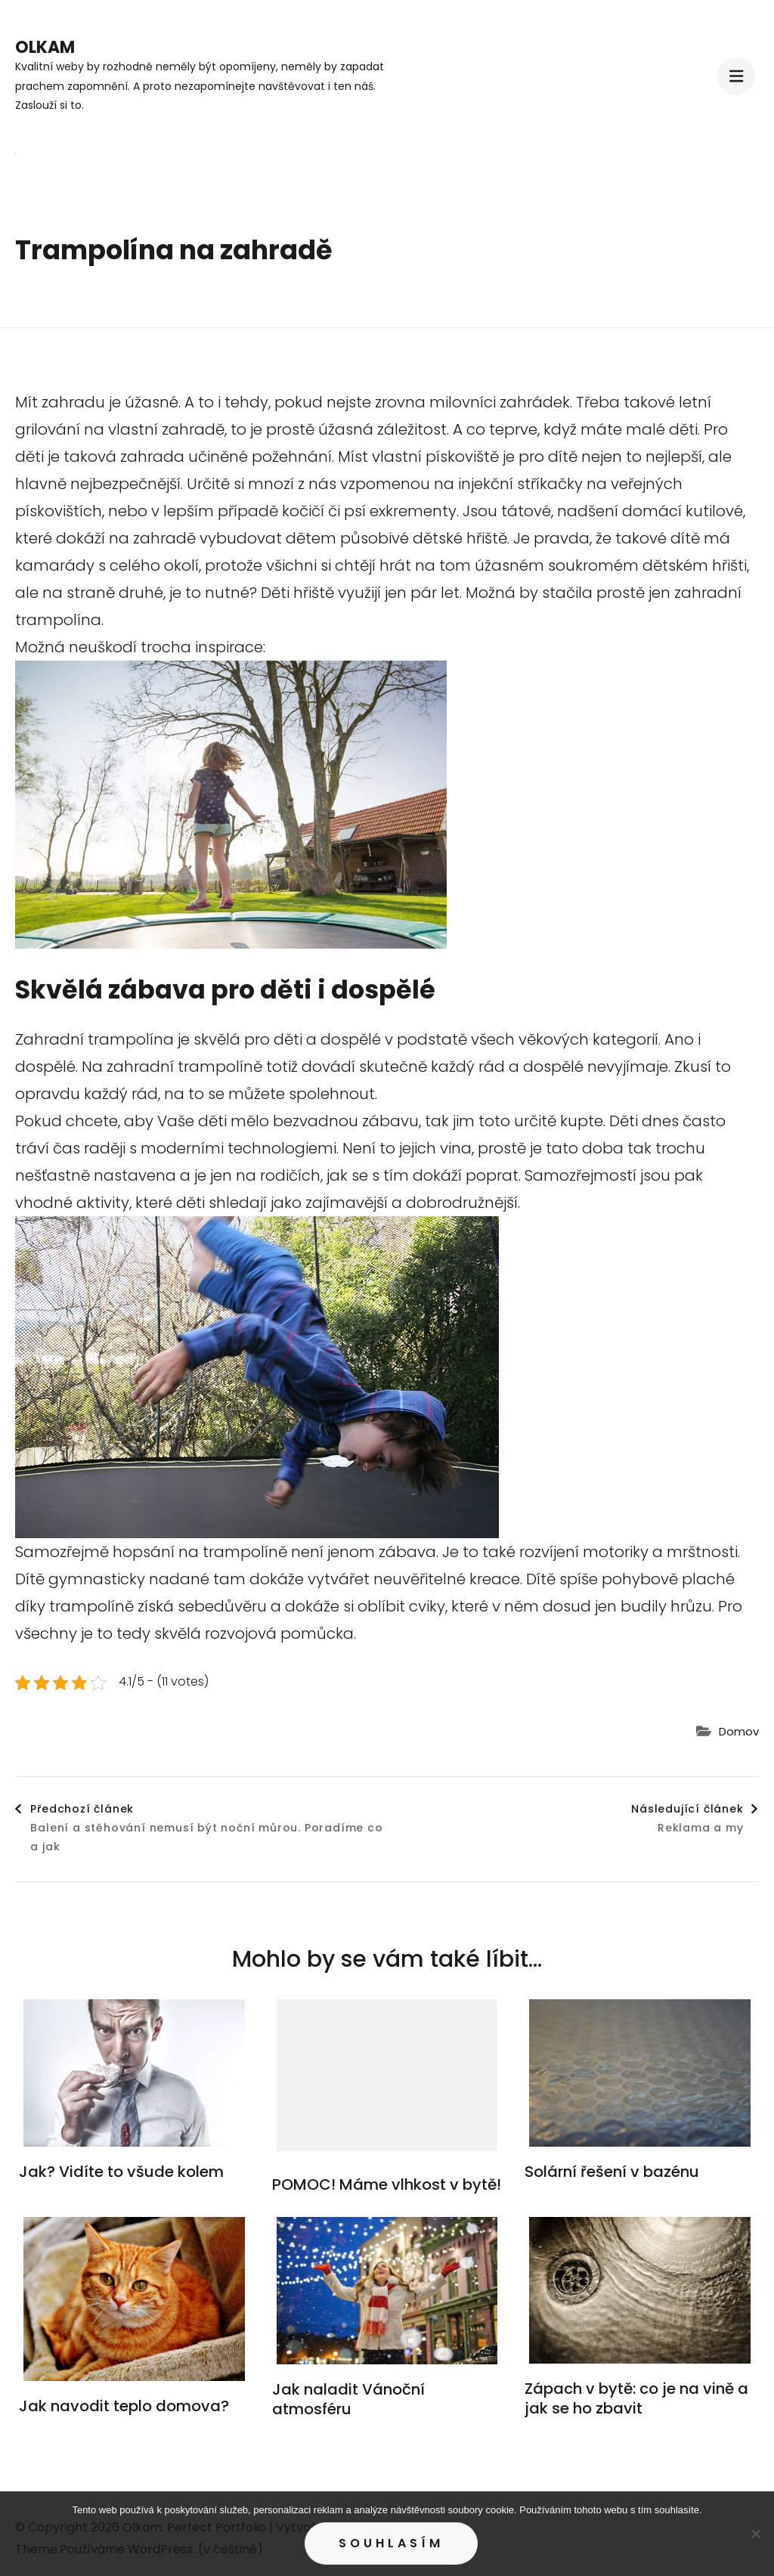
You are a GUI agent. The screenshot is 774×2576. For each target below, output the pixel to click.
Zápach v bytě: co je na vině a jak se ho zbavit (636, 2398)
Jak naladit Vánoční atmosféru (348, 2399)
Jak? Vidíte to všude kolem (121, 2171)
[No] (755, 2533)
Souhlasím (391, 2543)
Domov (739, 1731)
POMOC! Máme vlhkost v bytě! (386, 2184)
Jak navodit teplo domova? (124, 2406)
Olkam (45, 47)
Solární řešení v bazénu (612, 2171)
